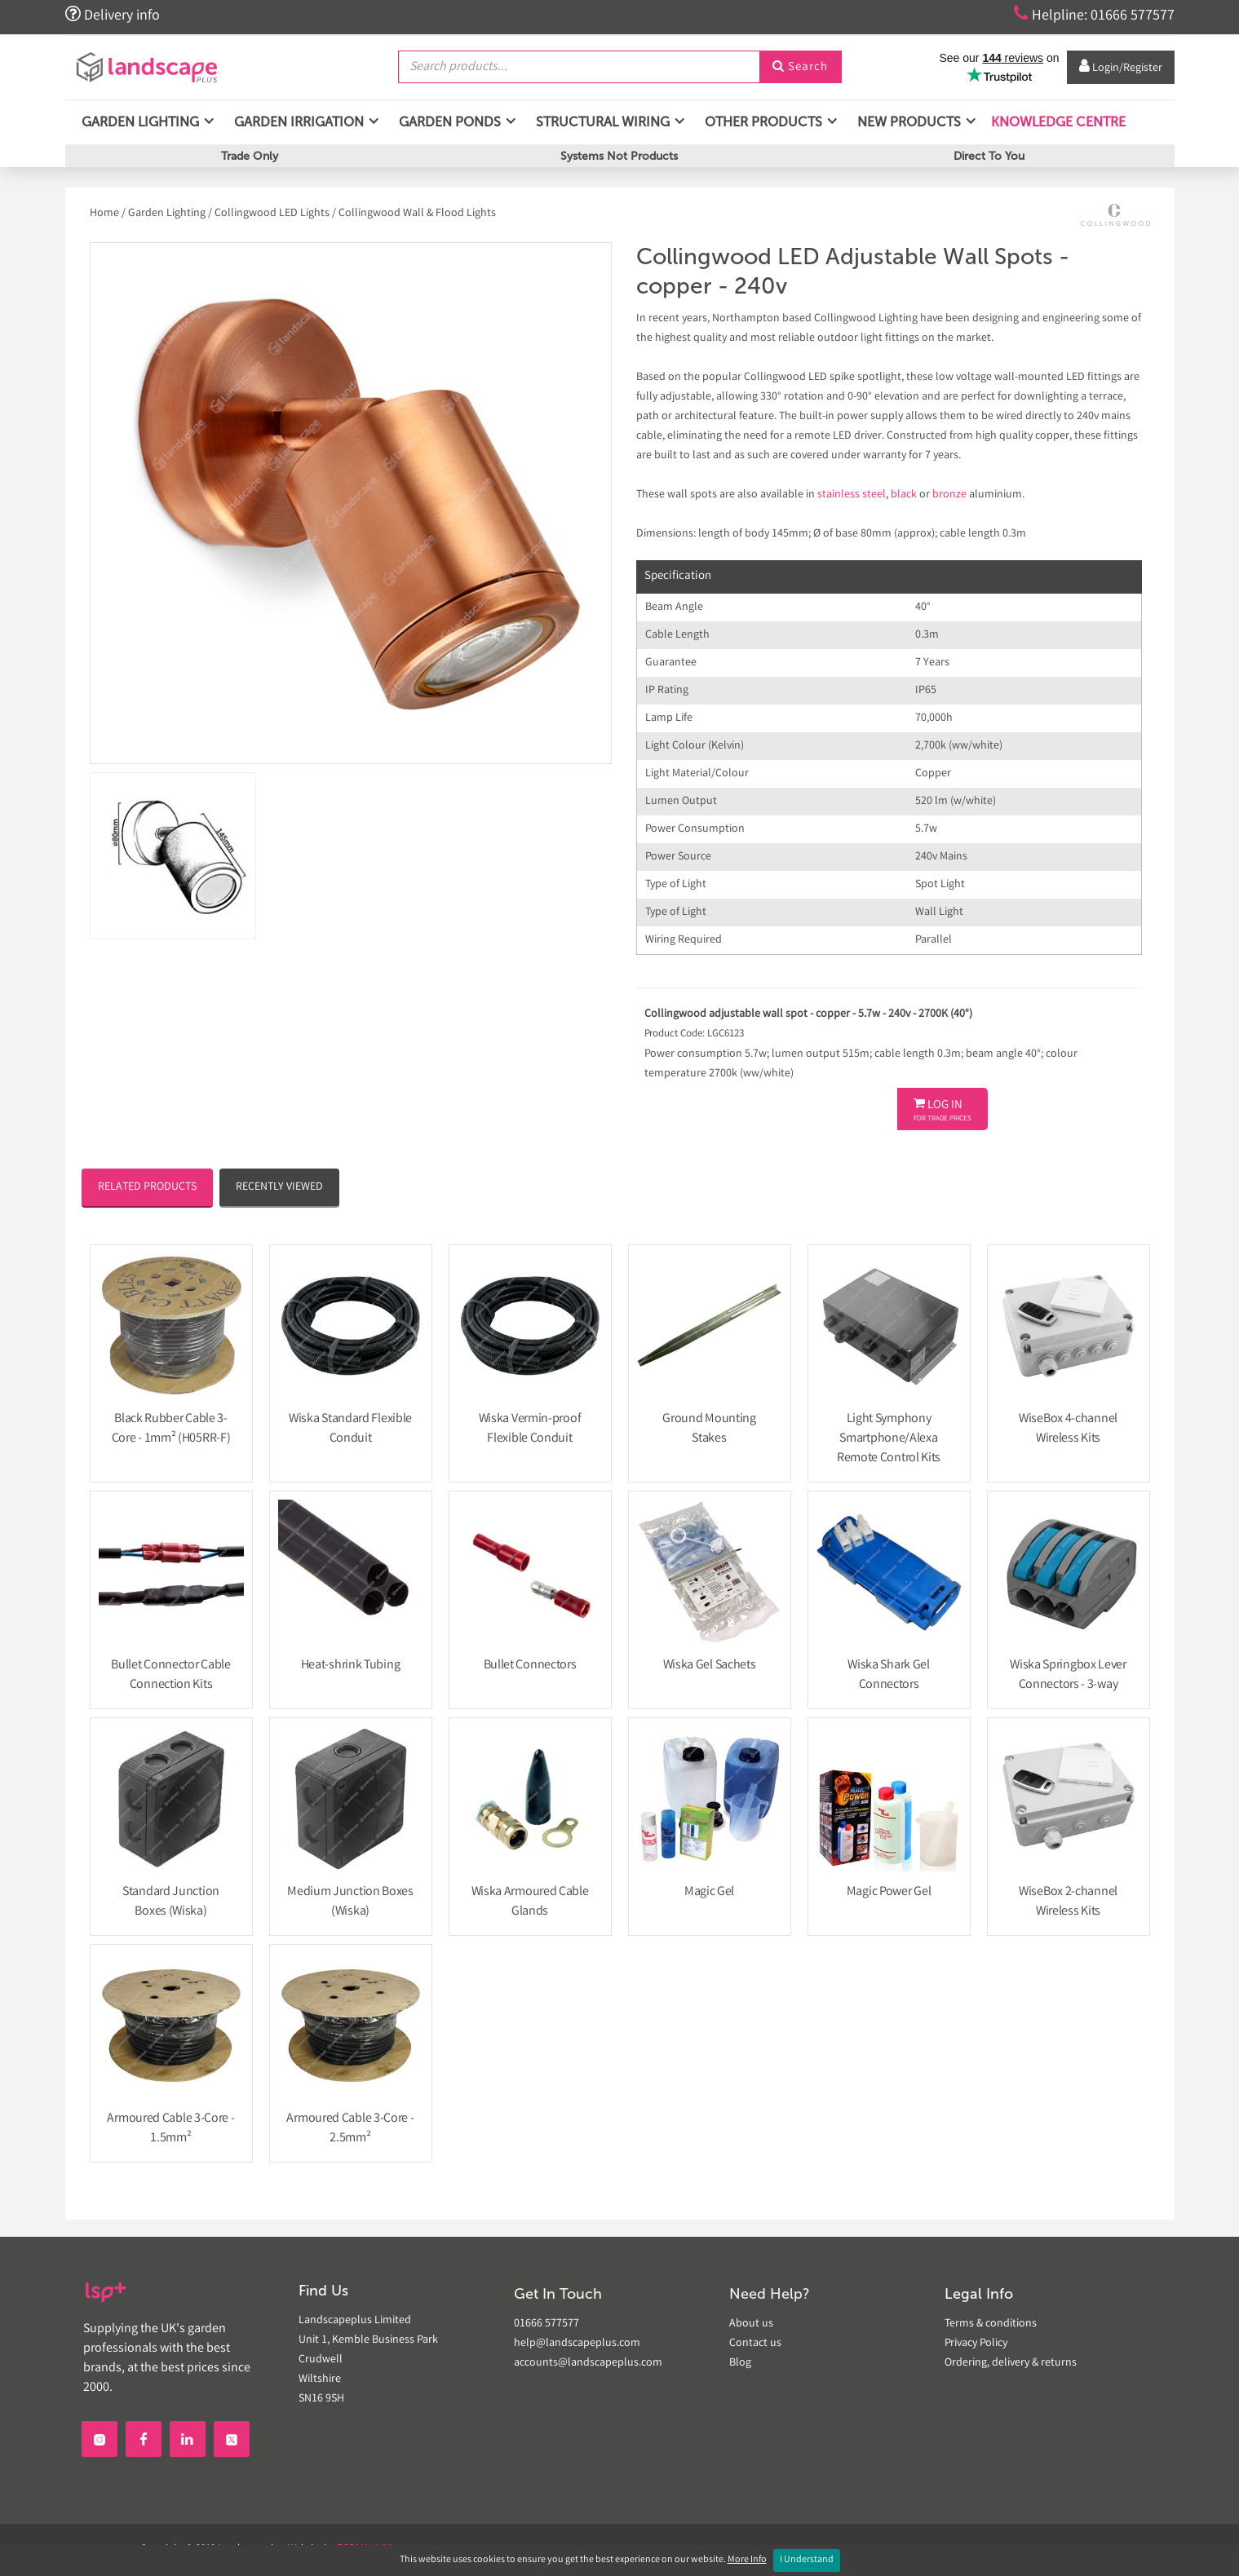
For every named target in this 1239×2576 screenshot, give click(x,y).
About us (751, 2324)
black (904, 495)
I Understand (807, 2560)
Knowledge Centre (1057, 122)
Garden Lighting (167, 213)
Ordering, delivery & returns (1011, 2363)
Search (800, 68)
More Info (747, 2560)
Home (106, 213)
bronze (949, 495)
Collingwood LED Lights (272, 213)
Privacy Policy (976, 2343)
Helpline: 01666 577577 (1094, 14)
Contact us (755, 2343)
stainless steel (851, 495)
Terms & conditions (991, 2324)
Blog (740, 2363)
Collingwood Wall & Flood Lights (417, 213)
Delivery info (112, 14)
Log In (942, 1111)
